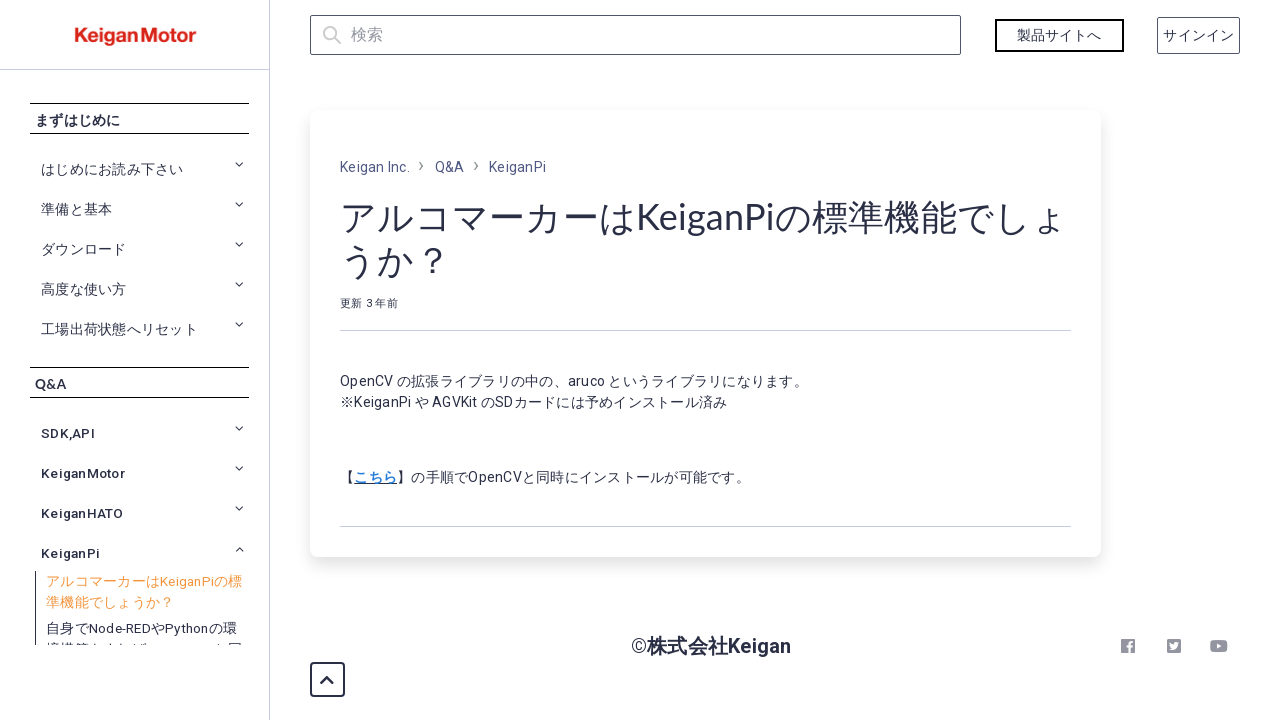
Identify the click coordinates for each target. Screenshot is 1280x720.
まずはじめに (78, 127)
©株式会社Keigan (711, 646)
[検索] (635, 35)
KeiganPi (517, 167)
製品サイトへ (1059, 35)
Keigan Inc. (375, 167)
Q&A (50, 391)
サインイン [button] (1198, 35)
